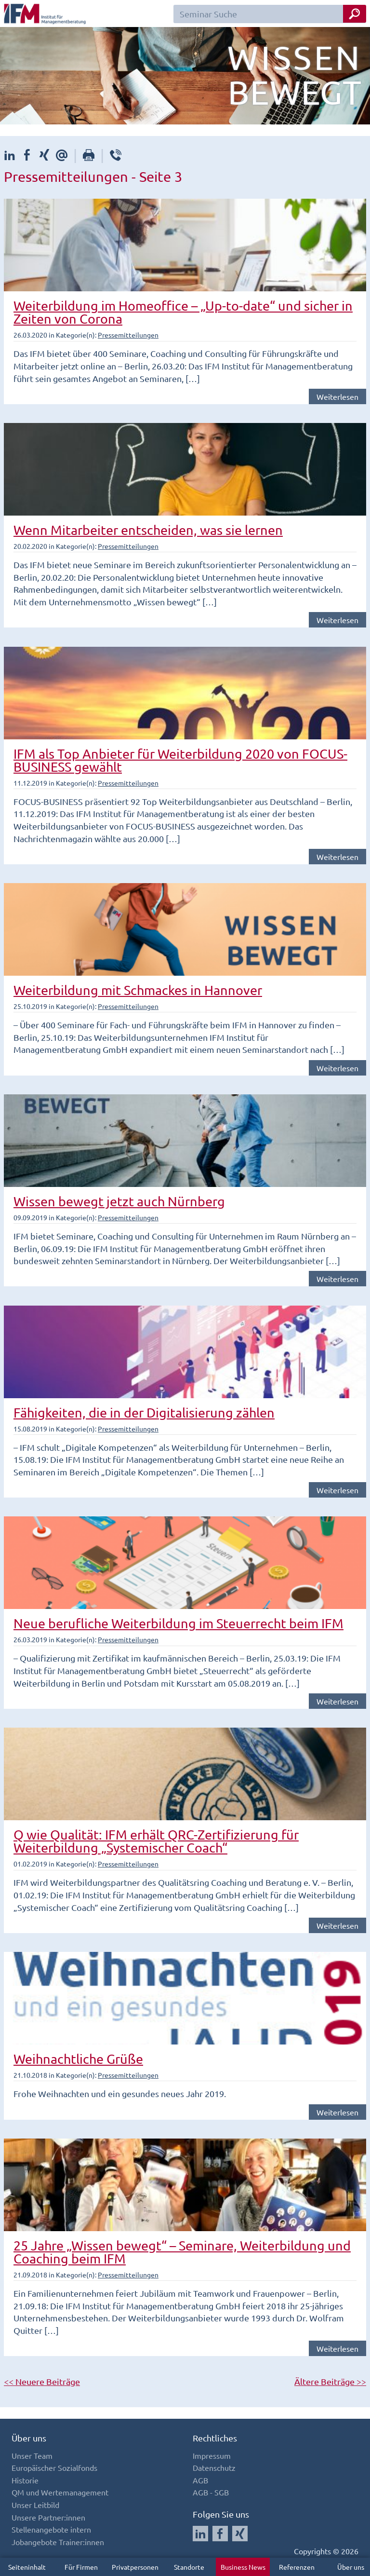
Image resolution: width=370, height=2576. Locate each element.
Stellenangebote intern (51, 2529)
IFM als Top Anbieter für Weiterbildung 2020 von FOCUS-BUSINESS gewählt (180, 760)
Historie (25, 2480)
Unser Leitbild (35, 2504)
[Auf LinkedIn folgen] (200, 2533)
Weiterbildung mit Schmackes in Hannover (137, 990)
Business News (243, 2566)
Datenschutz (214, 2467)
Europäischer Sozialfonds (54, 2467)
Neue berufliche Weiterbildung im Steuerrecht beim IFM (178, 1623)
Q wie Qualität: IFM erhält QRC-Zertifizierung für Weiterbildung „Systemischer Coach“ (156, 1840)
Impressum (212, 2455)
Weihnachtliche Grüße (78, 2059)
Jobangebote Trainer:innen (58, 2542)
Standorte (189, 2566)
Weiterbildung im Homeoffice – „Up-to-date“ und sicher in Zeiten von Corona (183, 312)
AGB (200, 2480)
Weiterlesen (337, 396)
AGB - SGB (211, 2492)
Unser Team (32, 2455)
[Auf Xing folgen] (240, 2533)
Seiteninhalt (27, 2566)
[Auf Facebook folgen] (220, 2533)
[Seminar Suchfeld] (269, 14)
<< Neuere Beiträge (42, 2381)
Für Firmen (81, 2566)
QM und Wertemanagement (60, 2492)
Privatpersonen (135, 2566)
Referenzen (297, 2566)
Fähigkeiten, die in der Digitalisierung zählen (144, 1412)
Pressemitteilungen (128, 334)
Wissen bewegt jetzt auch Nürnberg (119, 1201)
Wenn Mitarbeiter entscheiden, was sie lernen (148, 530)
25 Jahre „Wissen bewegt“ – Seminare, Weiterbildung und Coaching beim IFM (182, 2251)
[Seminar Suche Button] (354, 14)
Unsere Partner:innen (48, 2517)
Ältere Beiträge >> (330, 2381)
